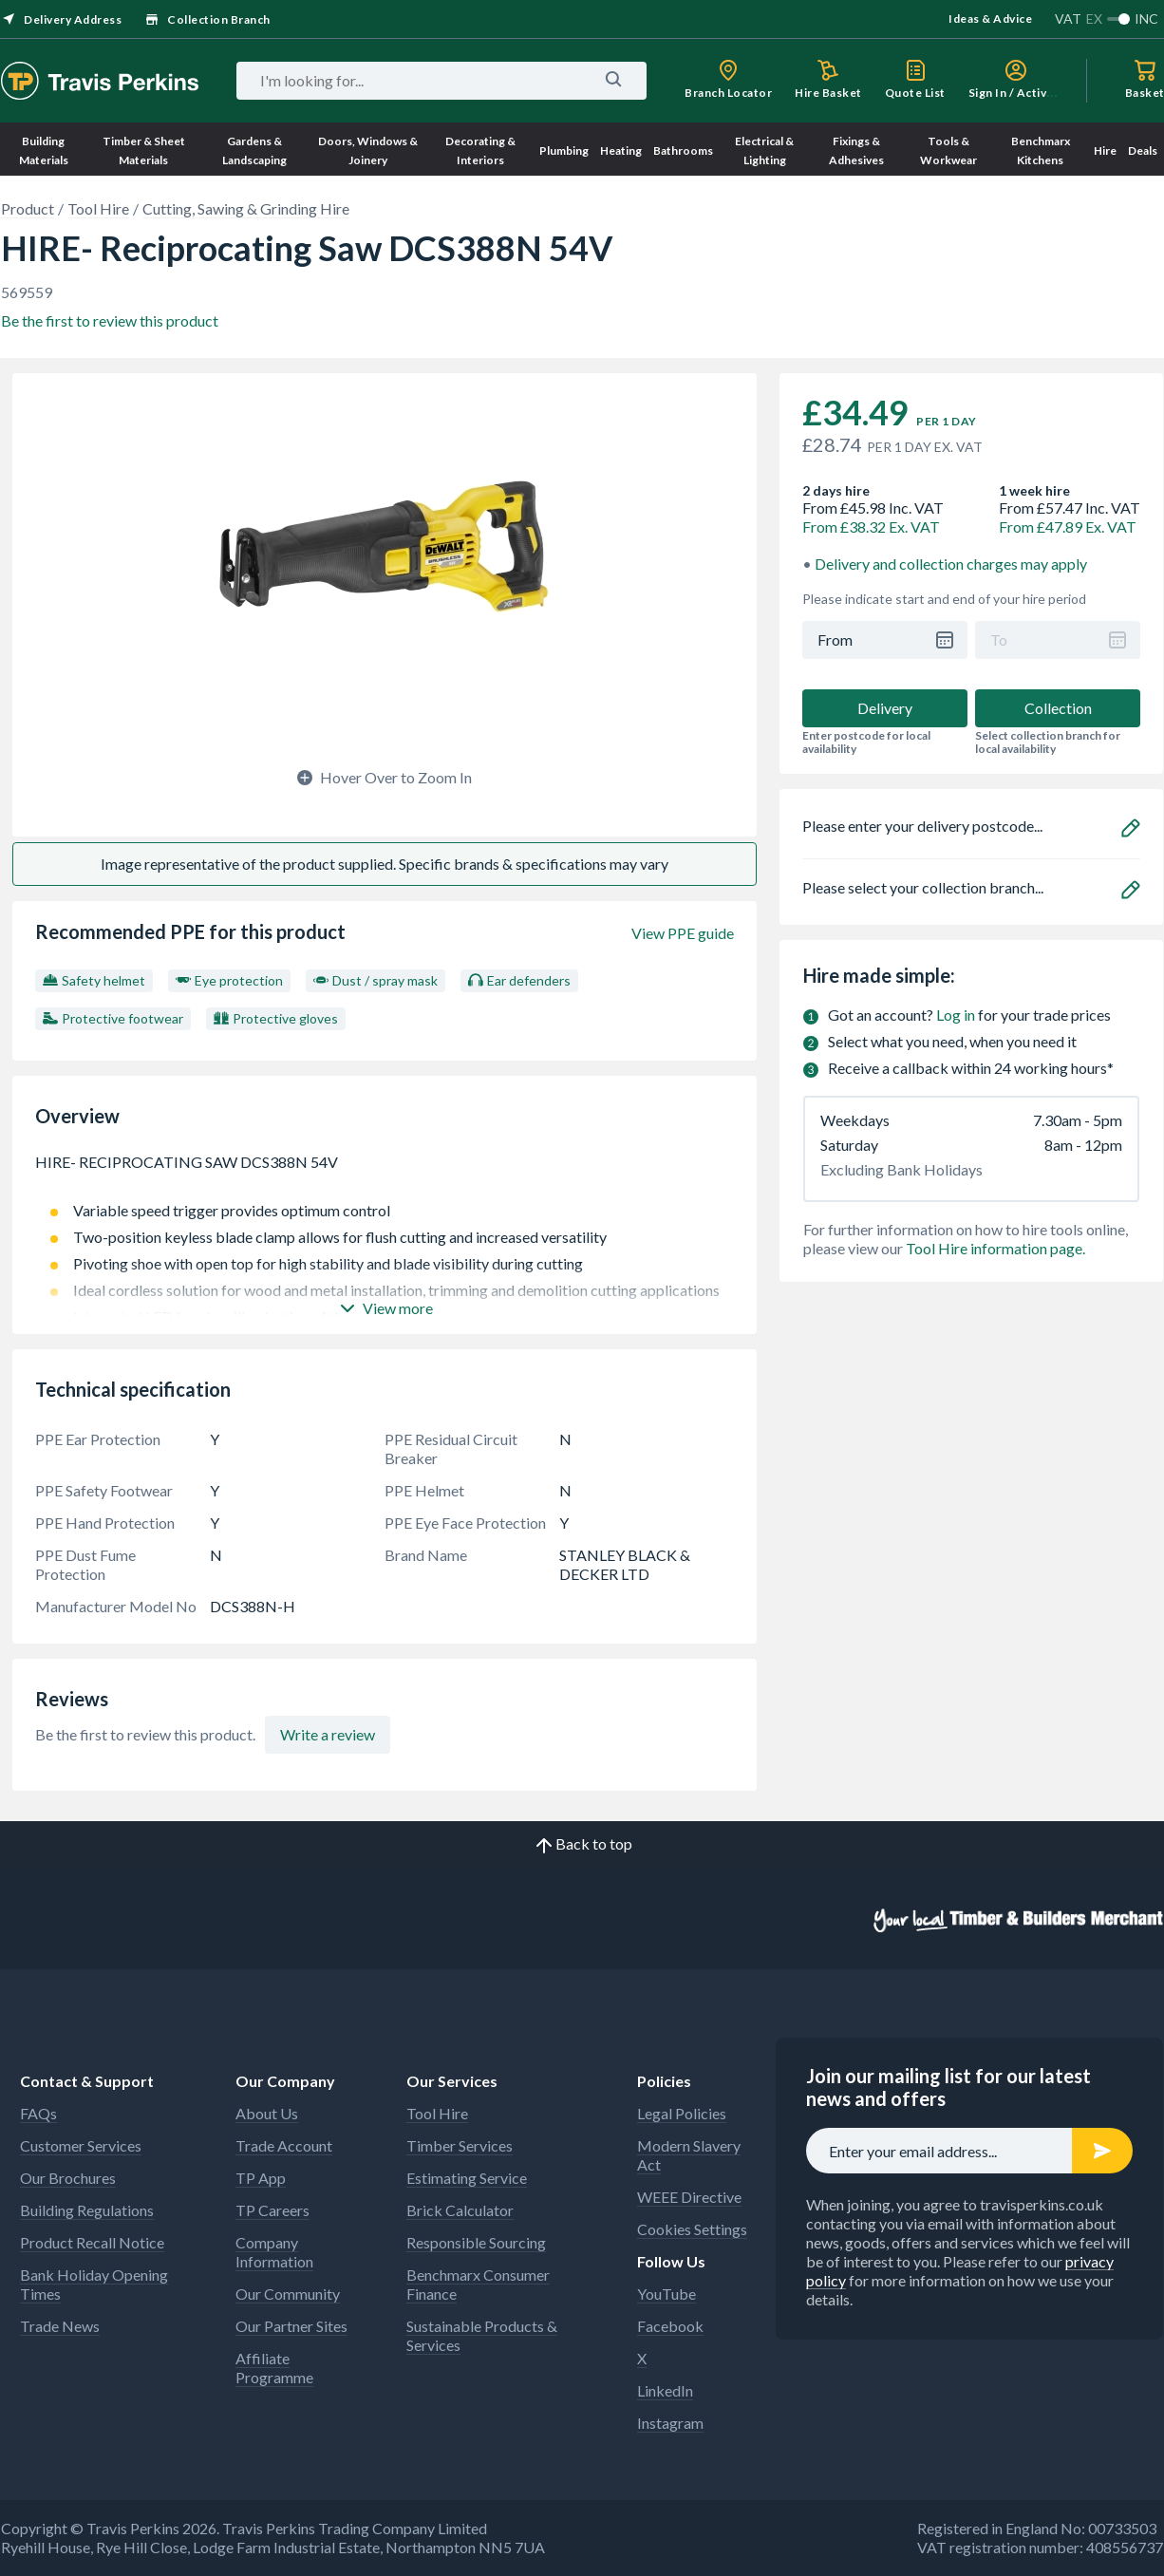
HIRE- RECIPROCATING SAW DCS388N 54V (384, 1172)
